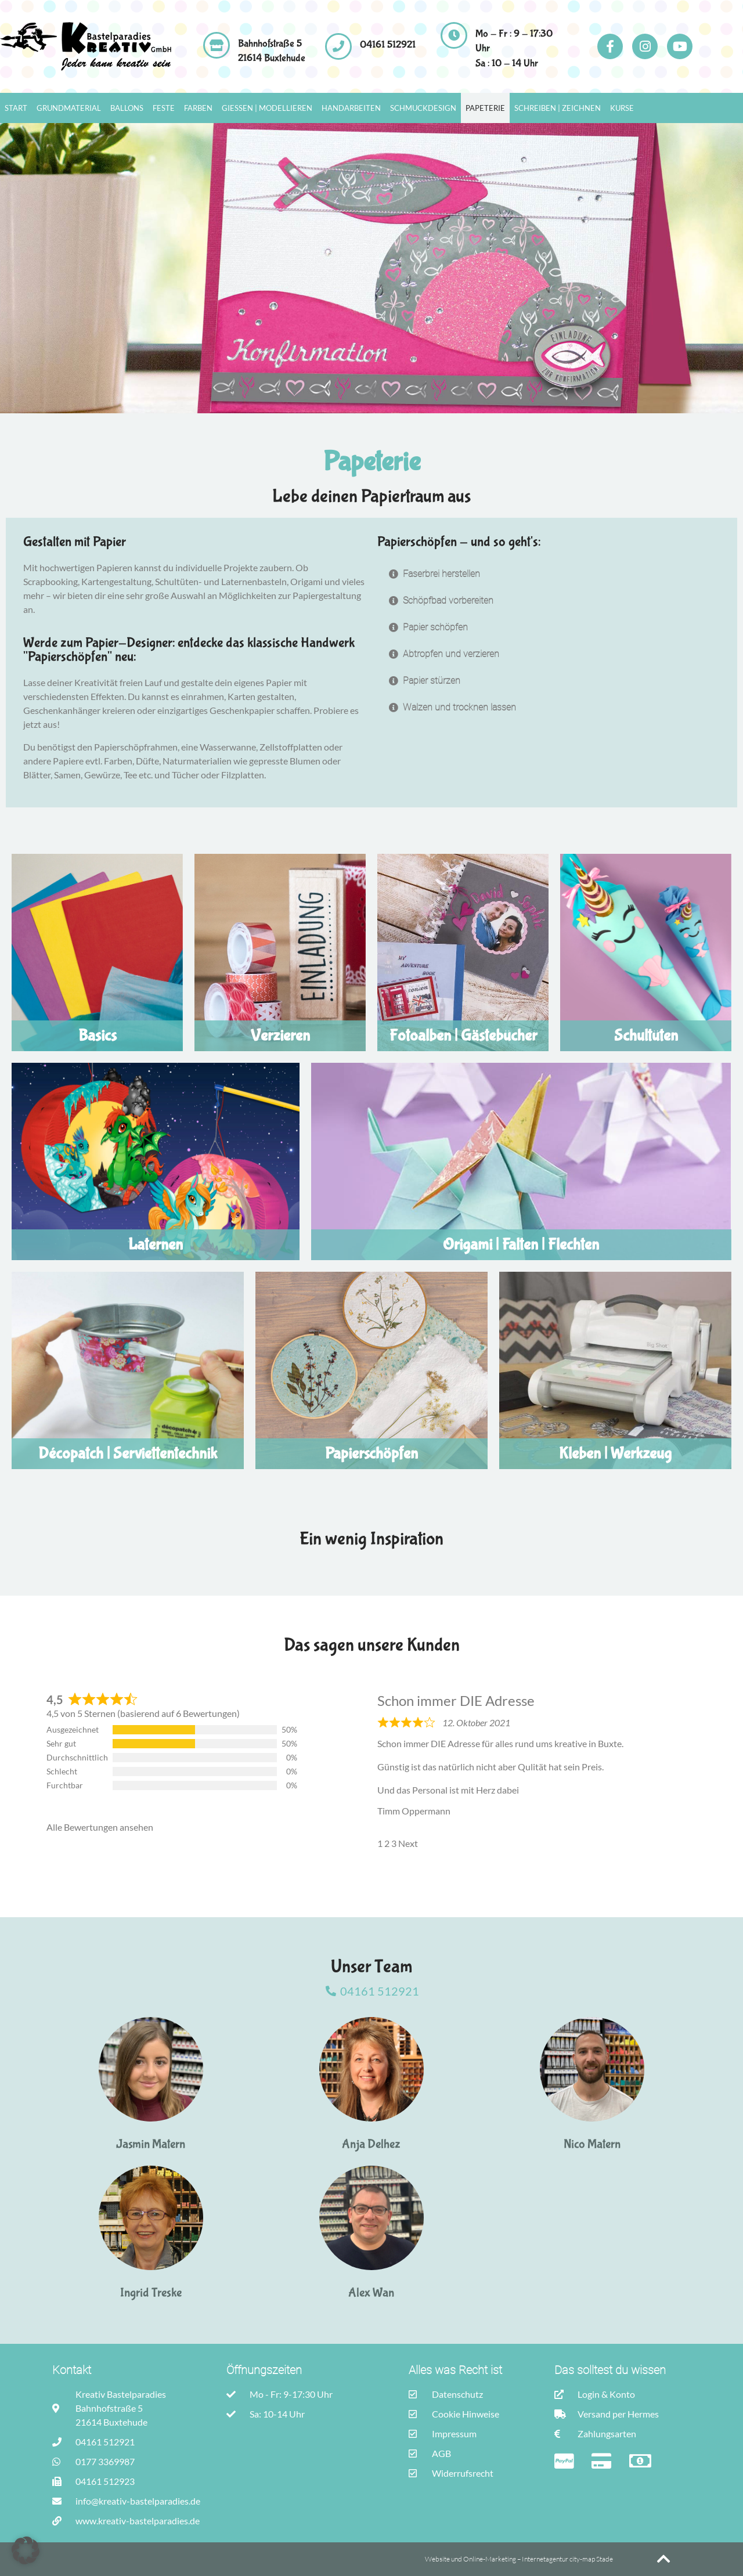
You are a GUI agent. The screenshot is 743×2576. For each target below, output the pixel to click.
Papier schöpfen (435, 627)
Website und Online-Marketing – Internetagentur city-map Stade (519, 2559)
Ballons (126, 108)
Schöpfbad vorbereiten (448, 600)
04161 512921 (388, 45)
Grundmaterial (69, 108)
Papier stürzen (431, 680)
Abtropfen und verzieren (451, 653)
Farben (198, 108)
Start (16, 108)
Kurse (622, 108)
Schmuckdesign (423, 108)
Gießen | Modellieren (267, 108)
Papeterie (485, 108)
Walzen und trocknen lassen (459, 707)
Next (408, 1843)
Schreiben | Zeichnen (557, 108)
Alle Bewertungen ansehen (99, 1826)
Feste (164, 108)
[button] (548, 574)
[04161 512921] (338, 46)
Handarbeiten (351, 108)
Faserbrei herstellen (441, 573)
